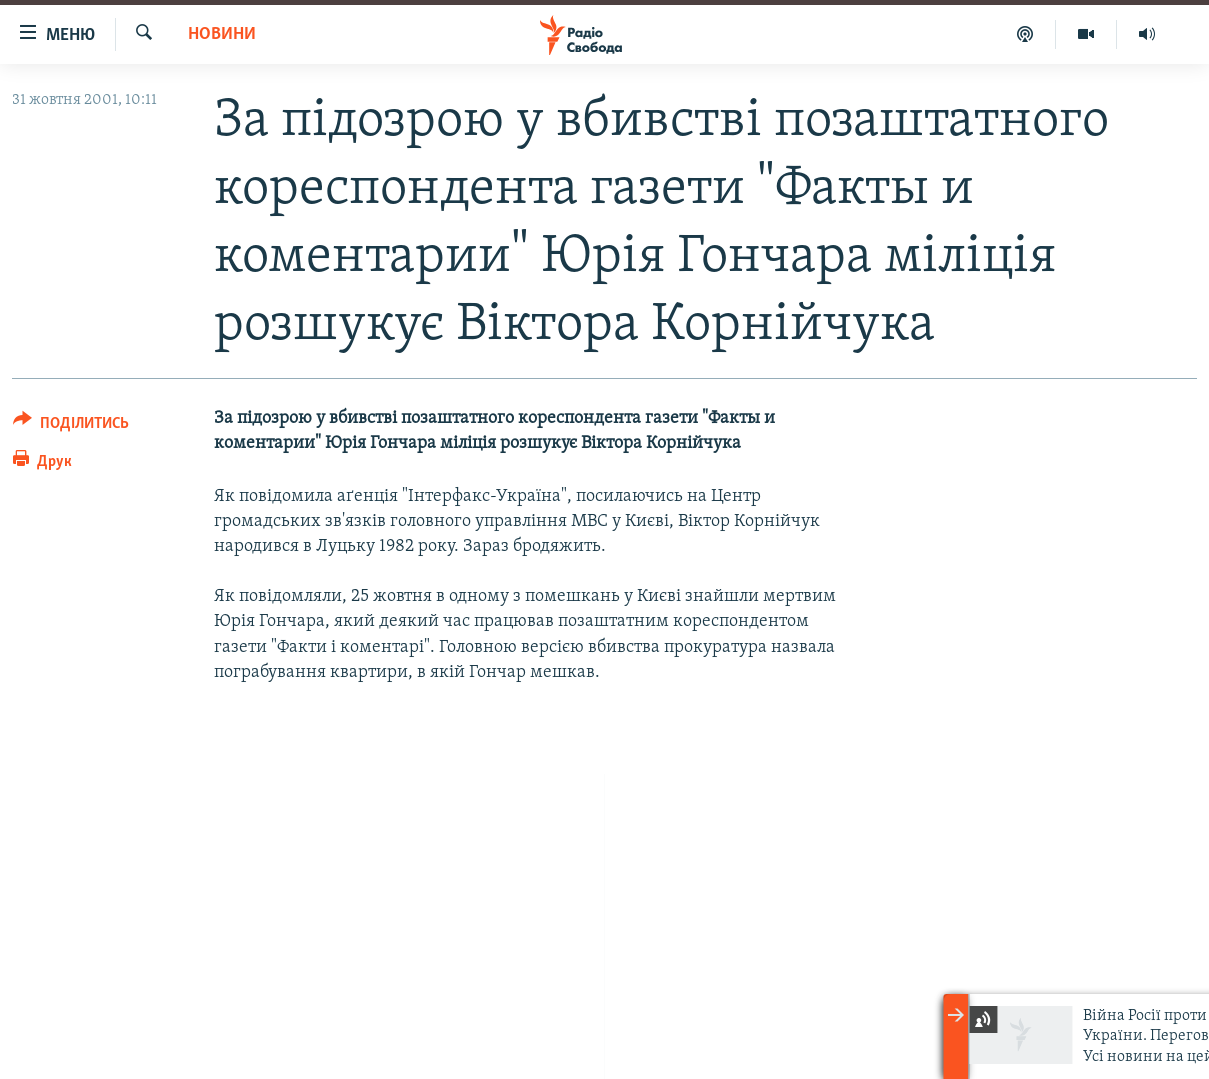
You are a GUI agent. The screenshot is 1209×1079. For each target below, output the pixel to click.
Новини (222, 34)
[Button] (71, 426)
